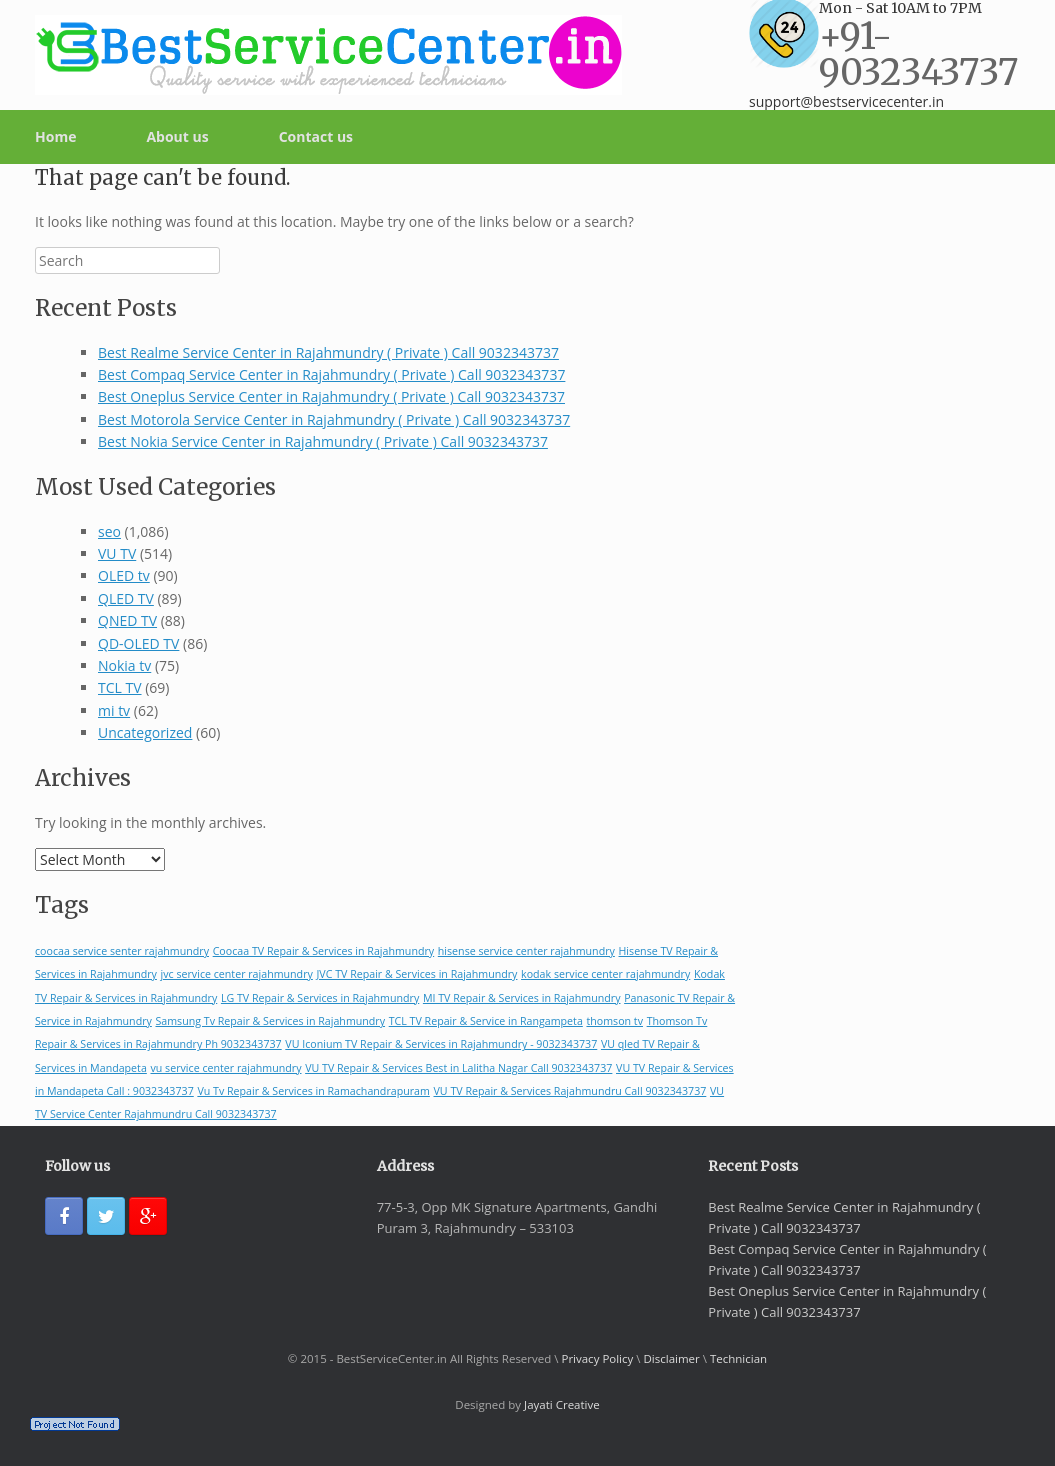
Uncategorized (145, 732)
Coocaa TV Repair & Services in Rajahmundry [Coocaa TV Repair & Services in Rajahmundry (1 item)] (324, 951)
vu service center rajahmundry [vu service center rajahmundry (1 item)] (225, 1068)
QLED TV (126, 598)
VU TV (117, 553)
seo (109, 531)
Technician (738, 1358)
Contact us (316, 136)
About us (177, 136)
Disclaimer (672, 1358)
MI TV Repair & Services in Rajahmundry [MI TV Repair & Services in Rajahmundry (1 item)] (522, 998)
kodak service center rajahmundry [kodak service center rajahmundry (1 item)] (605, 974)
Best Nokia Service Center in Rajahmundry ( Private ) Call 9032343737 (323, 441)
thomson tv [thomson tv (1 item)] (614, 1021)
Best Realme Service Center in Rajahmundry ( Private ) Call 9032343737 (328, 352)
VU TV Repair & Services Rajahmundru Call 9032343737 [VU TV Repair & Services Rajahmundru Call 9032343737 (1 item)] (570, 1091)
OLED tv (124, 575)
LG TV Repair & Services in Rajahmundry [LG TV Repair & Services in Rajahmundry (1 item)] (320, 998)
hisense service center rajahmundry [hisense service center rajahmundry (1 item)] (526, 951)
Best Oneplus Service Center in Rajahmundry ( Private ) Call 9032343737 (331, 396)
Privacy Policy (597, 1358)
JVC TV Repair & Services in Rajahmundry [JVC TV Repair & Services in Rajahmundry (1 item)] (416, 974)
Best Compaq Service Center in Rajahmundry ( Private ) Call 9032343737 (331, 374)
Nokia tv (124, 665)
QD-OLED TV (138, 643)
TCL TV (120, 687)
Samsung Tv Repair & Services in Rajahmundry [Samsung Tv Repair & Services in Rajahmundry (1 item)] (270, 1021)
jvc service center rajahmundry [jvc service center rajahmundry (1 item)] (237, 974)
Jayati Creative (562, 1404)
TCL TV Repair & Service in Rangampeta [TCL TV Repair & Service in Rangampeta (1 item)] (486, 1021)
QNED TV (127, 620)
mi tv (114, 710)
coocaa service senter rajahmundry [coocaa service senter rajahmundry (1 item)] (122, 951)
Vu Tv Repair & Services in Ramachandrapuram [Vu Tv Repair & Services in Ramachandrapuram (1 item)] (313, 1091)
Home (55, 136)
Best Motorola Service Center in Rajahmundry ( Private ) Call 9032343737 (334, 419)
